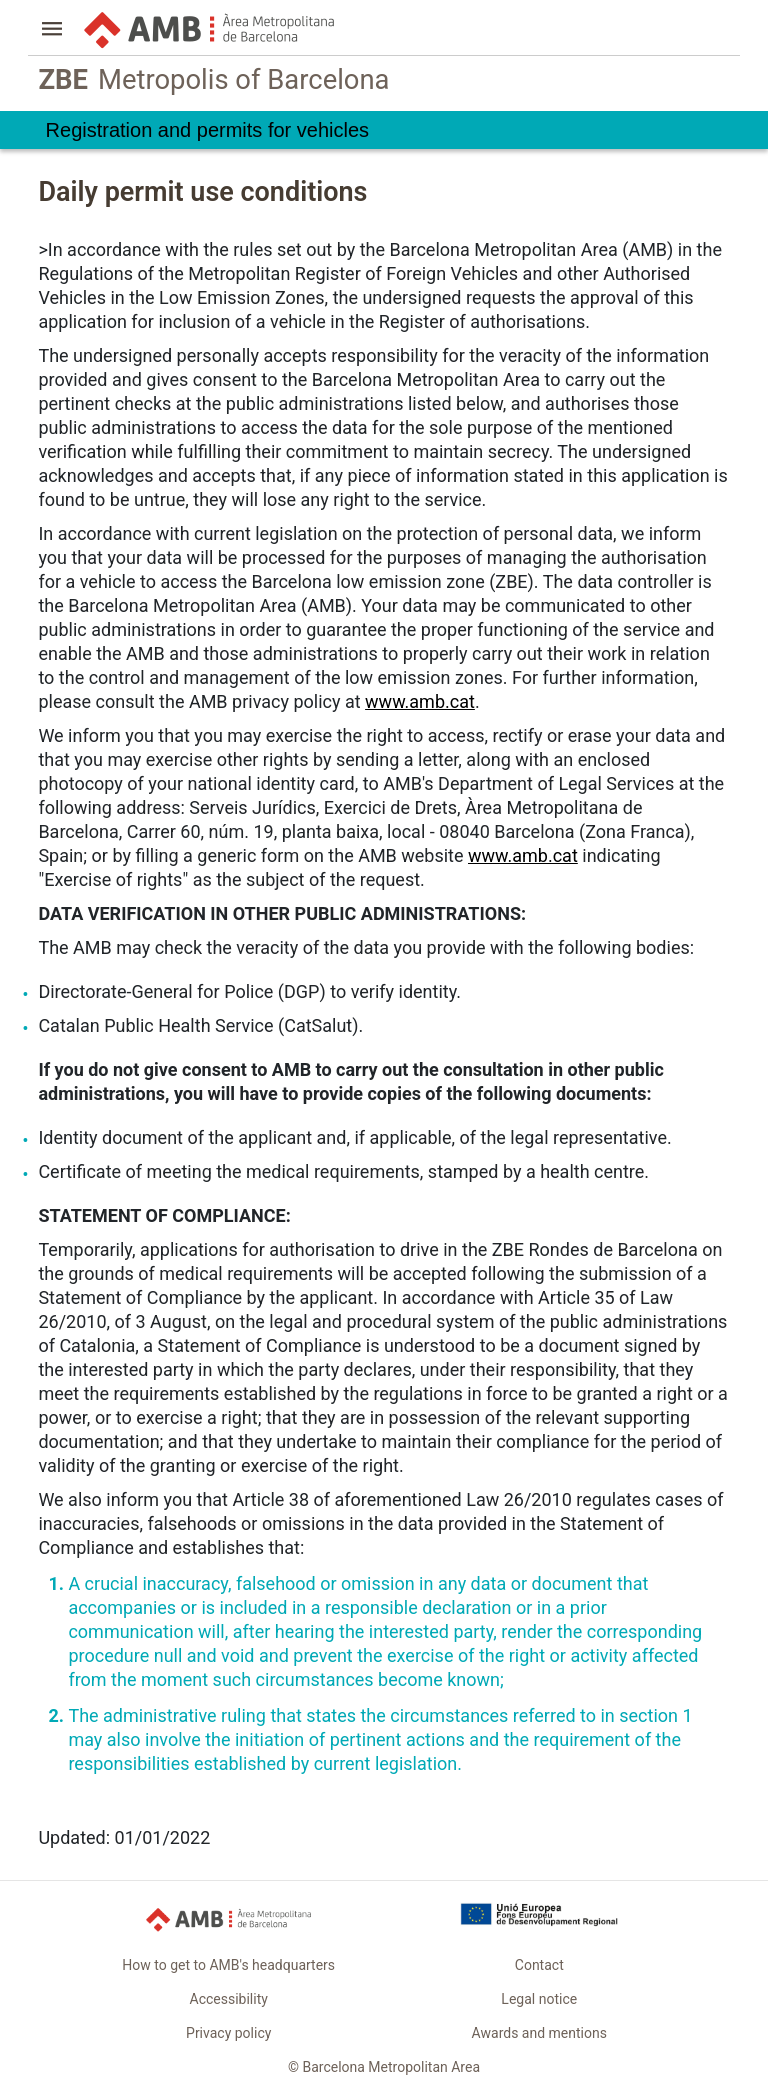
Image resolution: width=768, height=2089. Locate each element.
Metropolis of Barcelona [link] (213, 80)
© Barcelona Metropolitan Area (384, 2067)
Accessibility (229, 1999)
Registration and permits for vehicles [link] (207, 130)
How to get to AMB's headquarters (228, 1965)
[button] (52, 31)
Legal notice (539, 1999)
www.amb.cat (420, 701)
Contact (539, 1965)
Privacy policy (228, 2033)
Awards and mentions (539, 2033)
